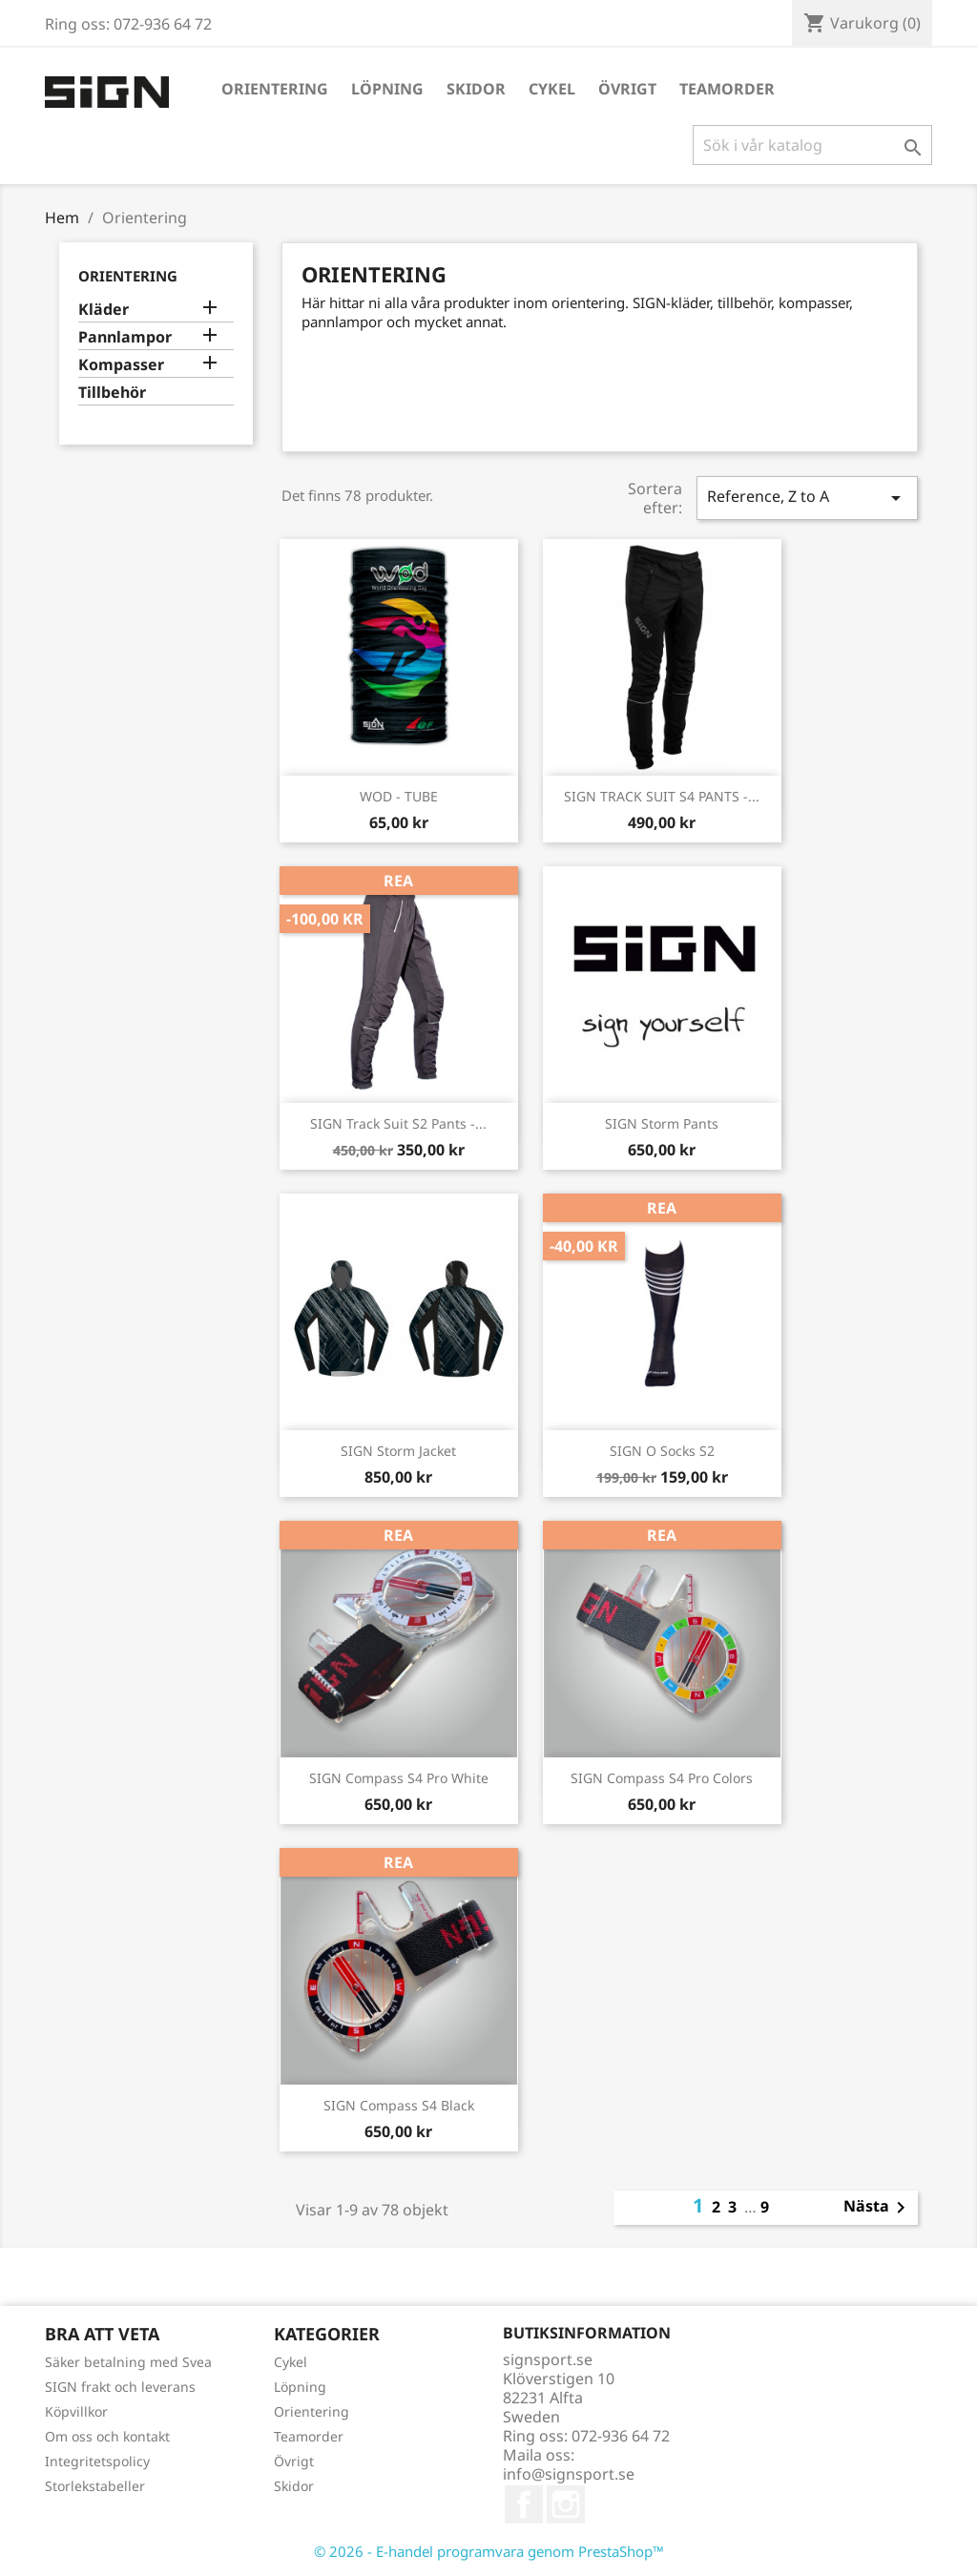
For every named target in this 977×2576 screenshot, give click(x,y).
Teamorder (727, 88)
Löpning (387, 88)
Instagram (566, 2504)
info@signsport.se (568, 2473)
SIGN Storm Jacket (398, 1451)
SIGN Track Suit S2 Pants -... (398, 1123)
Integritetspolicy (97, 2461)
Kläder (103, 310)
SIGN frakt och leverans (120, 2387)
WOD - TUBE (399, 796)
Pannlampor (125, 337)
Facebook (524, 2504)
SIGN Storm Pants (661, 1123)
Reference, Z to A (807, 497)
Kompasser (121, 365)
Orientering (274, 88)
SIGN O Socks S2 (662, 1451)
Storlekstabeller (95, 2486)
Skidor (476, 88)
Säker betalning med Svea (128, 2362)
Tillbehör (112, 393)
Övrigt (627, 88)
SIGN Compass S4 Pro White (398, 1778)
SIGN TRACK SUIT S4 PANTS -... (661, 796)
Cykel (552, 88)
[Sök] (812, 145)
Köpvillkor (76, 2411)
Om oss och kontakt (107, 2436)
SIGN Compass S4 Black (398, 2105)
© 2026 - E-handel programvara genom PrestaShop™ (489, 2551)
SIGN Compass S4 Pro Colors (662, 1778)
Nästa (877, 2207)
